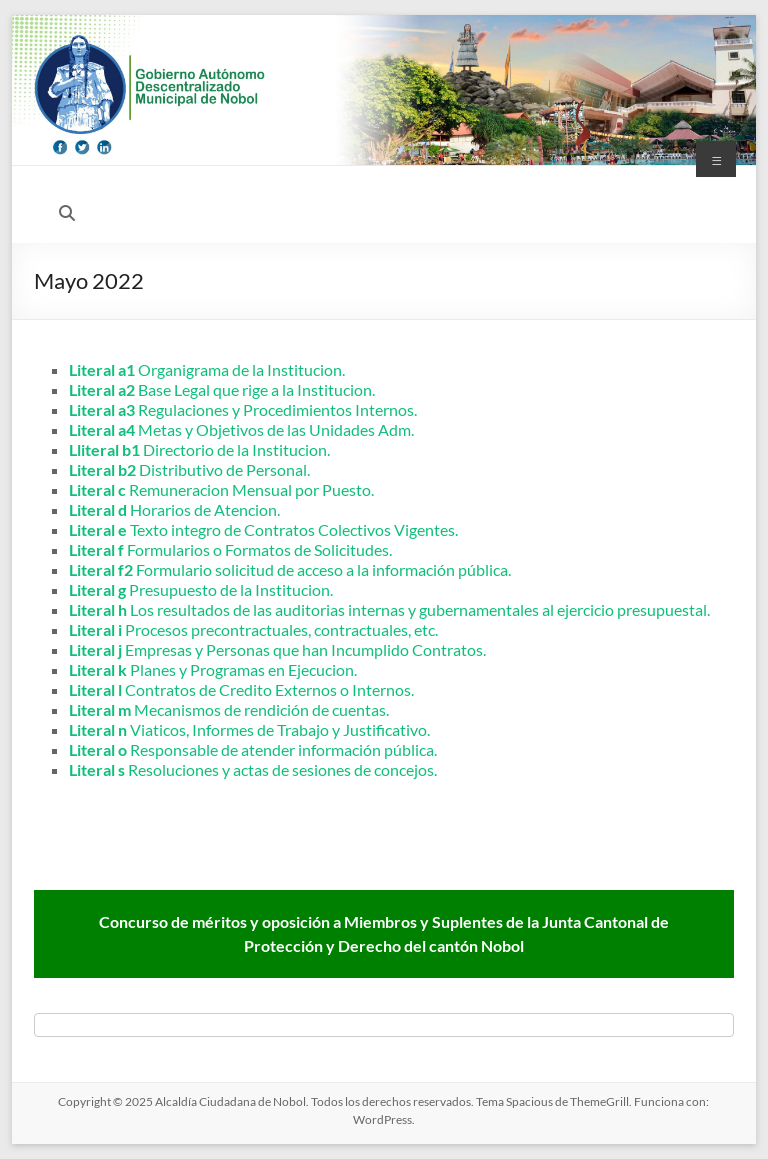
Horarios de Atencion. (174, 509)
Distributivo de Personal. (189, 469)
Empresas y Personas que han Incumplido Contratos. (277, 649)
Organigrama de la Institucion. (207, 369)
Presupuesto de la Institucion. (201, 589)
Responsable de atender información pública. (253, 749)
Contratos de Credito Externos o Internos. (241, 689)
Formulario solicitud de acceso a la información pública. (290, 569)
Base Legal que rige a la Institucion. (222, 389)
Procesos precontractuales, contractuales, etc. (253, 629)
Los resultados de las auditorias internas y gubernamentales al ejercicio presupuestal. (389, 609)
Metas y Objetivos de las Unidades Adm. (241, 429)
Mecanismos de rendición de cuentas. (229, 709)
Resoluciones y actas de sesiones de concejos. (253, 769)
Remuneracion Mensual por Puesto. (221, 489)
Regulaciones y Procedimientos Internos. (243, 409)
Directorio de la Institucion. (199, 449)
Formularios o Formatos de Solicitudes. (230, 549)
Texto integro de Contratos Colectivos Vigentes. (263, 529)
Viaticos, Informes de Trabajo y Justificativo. (249, 729)
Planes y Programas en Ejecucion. (213, 669)
